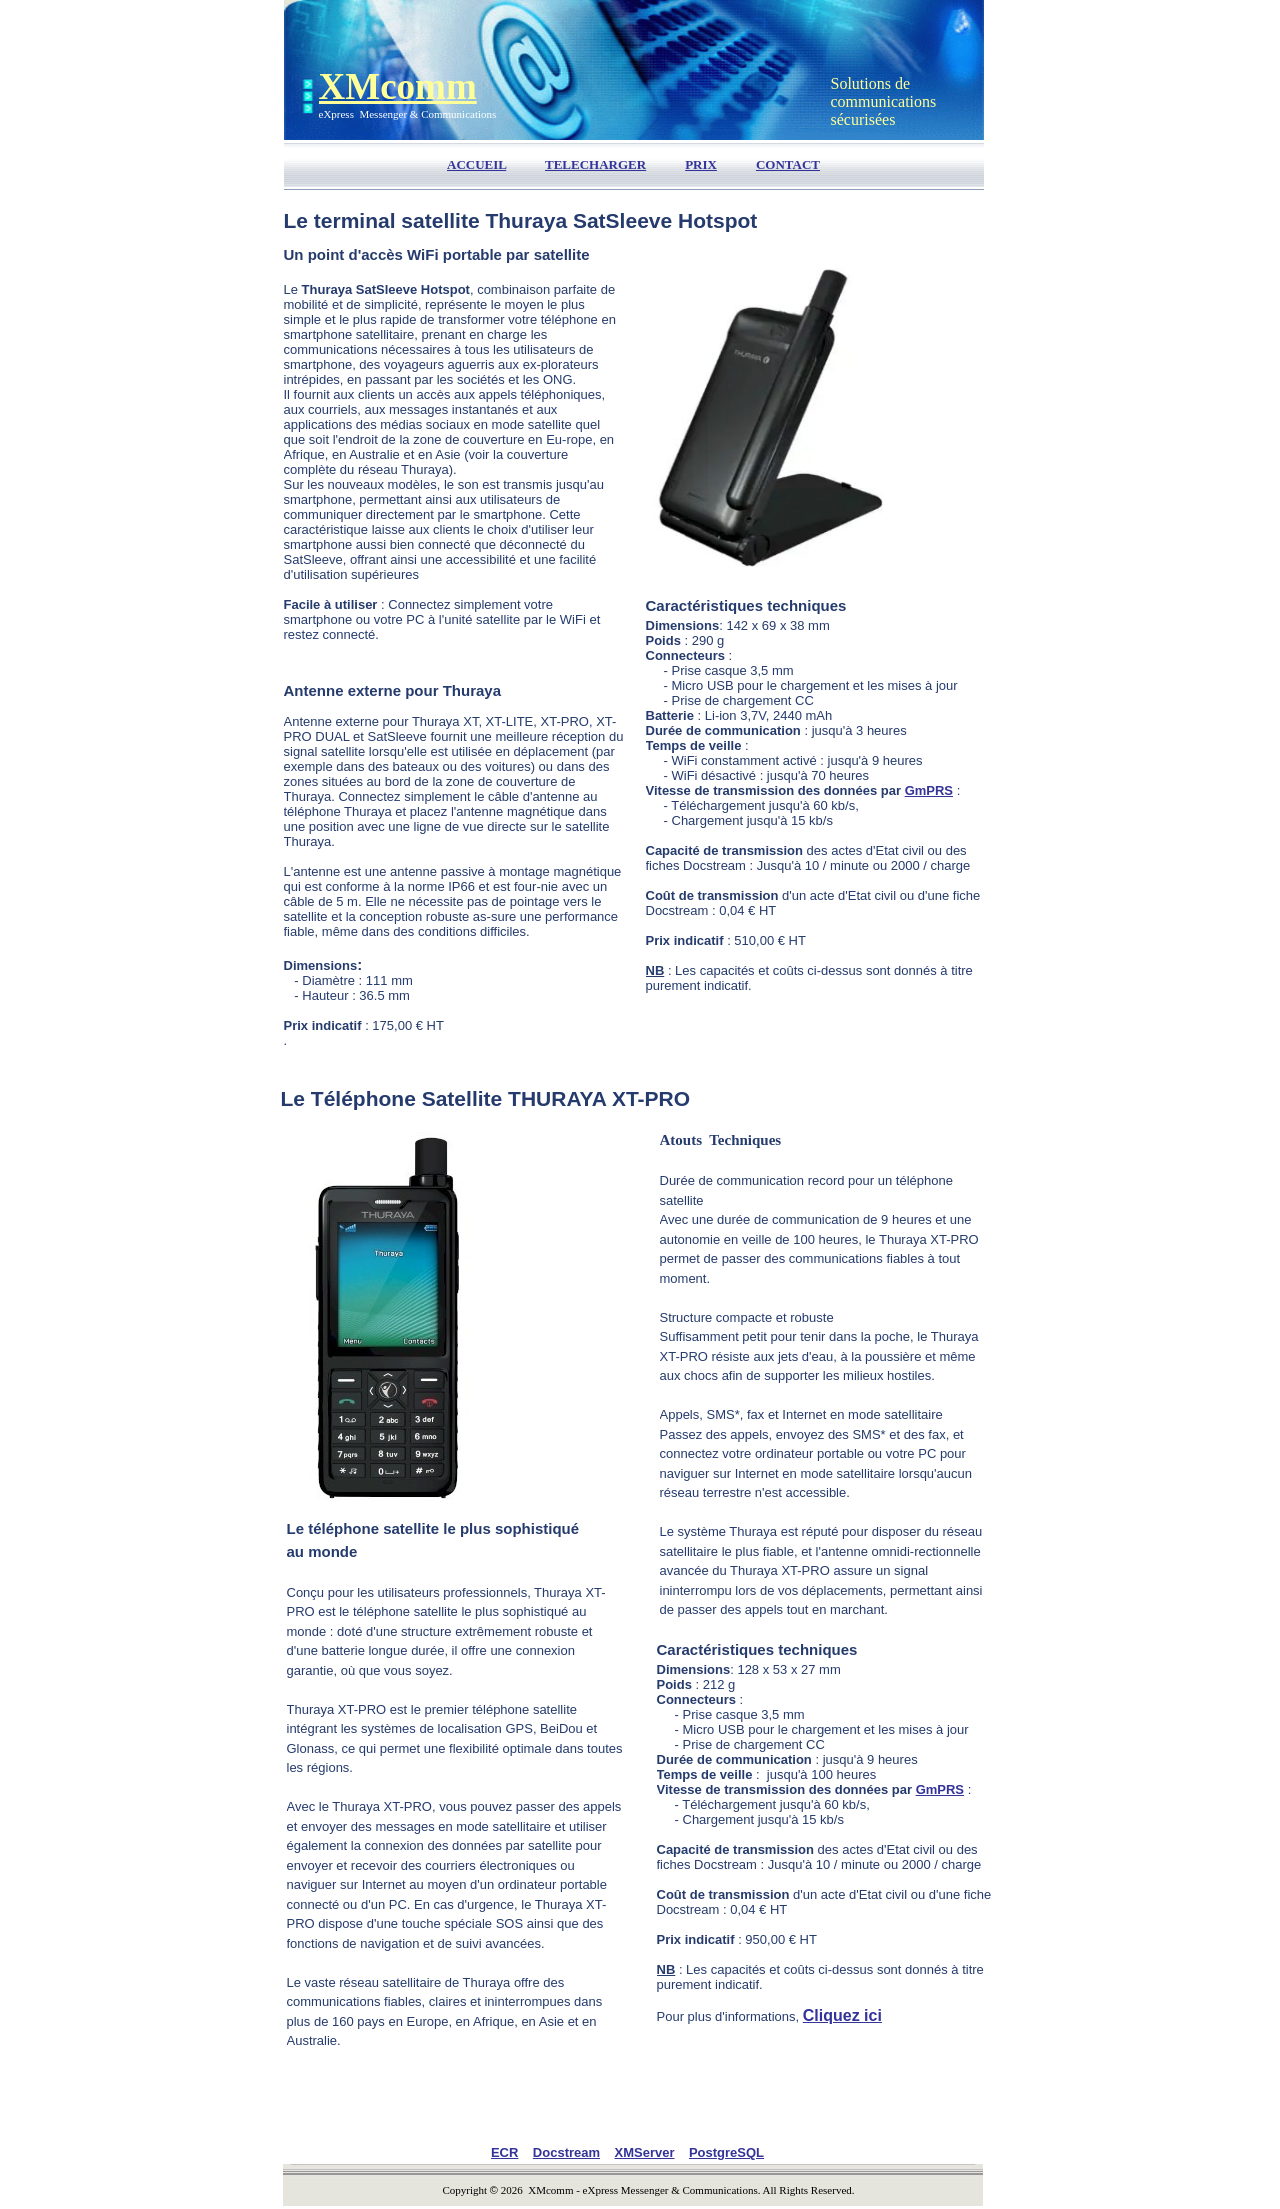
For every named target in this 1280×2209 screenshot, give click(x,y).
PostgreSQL (726, 2152)
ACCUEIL (476, 164)
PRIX (701, 164)
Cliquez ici (842, 2015)
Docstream (566, 2152)
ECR (504, 2152)
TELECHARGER (595, 164)
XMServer (645, 2152)
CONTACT (788, 164)
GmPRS (929, 790)
